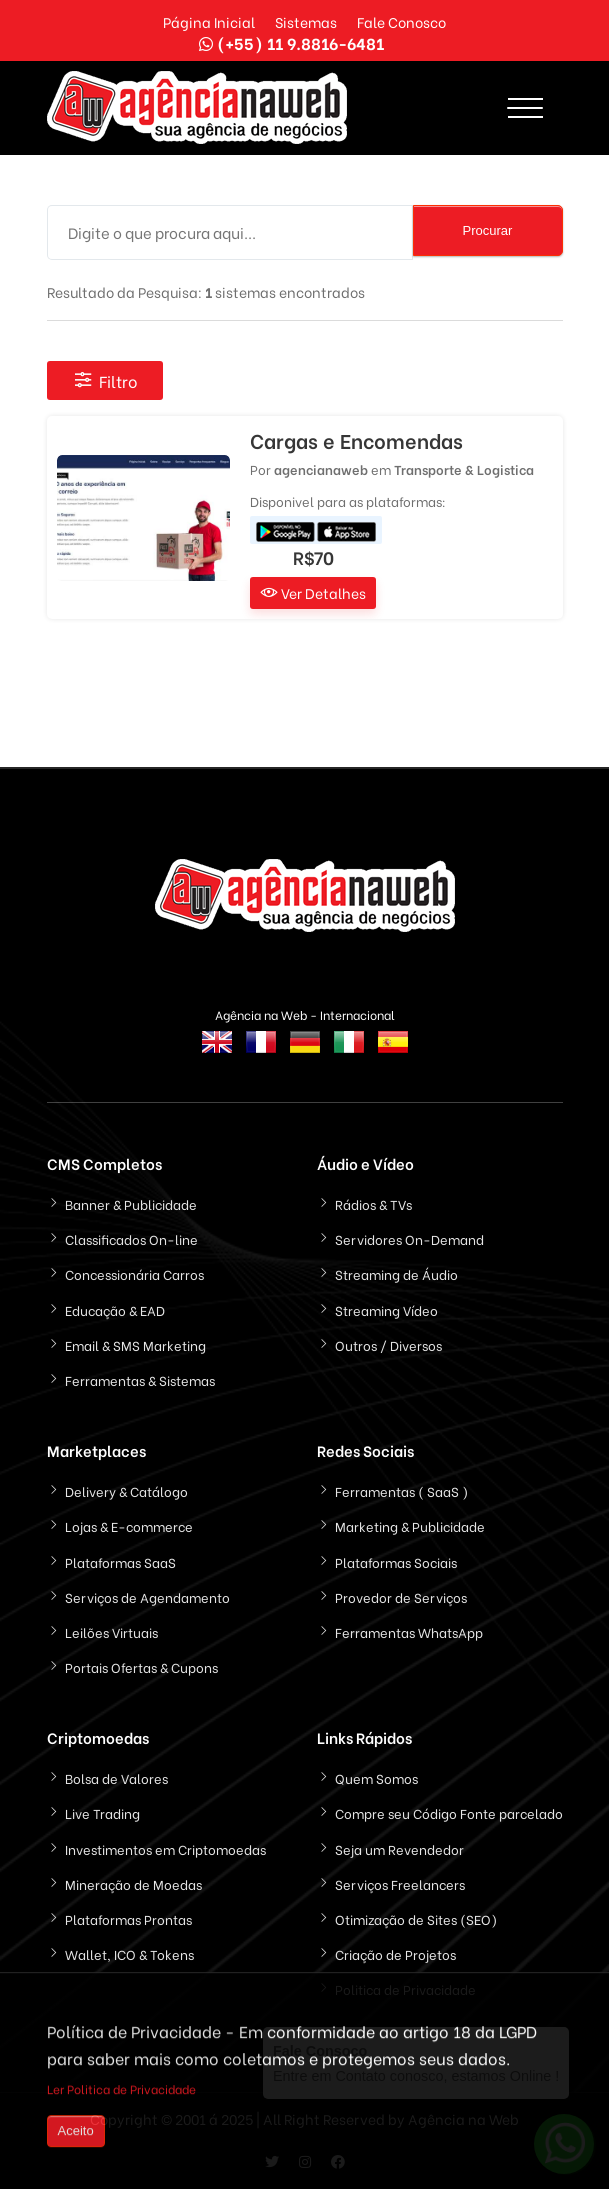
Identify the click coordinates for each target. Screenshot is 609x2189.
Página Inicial (209, 21)
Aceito (76, 2133)
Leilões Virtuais (111, 1631)
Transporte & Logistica (464, 468)
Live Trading (102, 1812)
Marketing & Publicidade (410, 1525)
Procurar (488, 230)
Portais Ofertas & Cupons (141, 1666)
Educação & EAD (115, 1309)
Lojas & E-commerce (129, 1525)
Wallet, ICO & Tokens (129, 1953)
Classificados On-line (131, 1238)
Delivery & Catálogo (126, 1490)
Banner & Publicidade (131, 1203)
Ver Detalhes (313, 592)
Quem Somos (376, 1777)
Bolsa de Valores (116, 1777)
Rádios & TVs (373, 1203)
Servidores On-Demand (409, 1238)
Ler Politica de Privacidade (121, 2091)
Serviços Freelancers (400, 1883)
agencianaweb (321, 468)
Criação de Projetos (395, 1953)
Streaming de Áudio (396, 1273)
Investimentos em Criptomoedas (165, 1848)
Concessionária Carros (134, 1273)
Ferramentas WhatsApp (409, 1631)
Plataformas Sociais (396, 1561)
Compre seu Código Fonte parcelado (449, 1812)
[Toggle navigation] (525, 108)
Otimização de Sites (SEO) (416, 1918)
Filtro (105, 380)
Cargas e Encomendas (356, 440)
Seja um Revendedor (399, 1848)
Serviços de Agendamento (147, 1596)
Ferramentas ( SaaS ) (401, 1490)
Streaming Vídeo (386, 1309)
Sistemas (306, 21)
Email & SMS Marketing (135, 1344)
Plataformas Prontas (128, 1918)
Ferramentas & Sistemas (140, 1379)
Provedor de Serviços (401, 1596)
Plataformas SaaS (120, 1561)
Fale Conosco (401, 21)
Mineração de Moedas (133, 1883)
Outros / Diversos (388, 1344)
